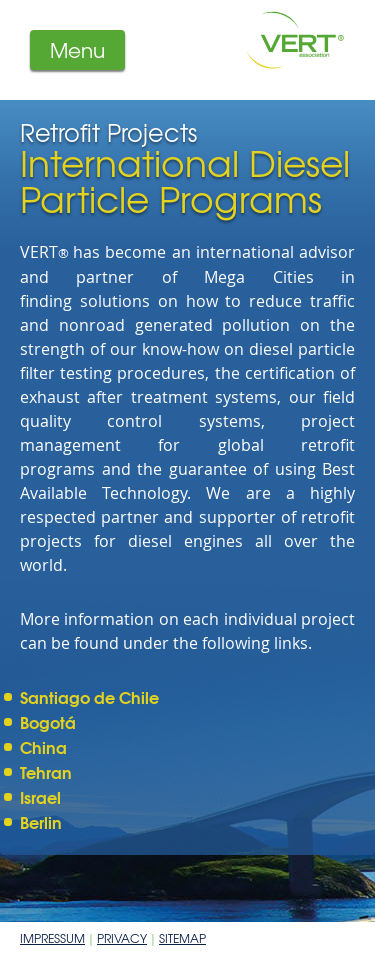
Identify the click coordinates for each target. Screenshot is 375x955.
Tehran (46, 771)
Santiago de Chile (89, 696)
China (43, 746)
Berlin (41, 821)
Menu (77, 49)
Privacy (122, 938)
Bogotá (48, 721)
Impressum (52, 938)
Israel (40, 796)
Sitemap (182, 938)
